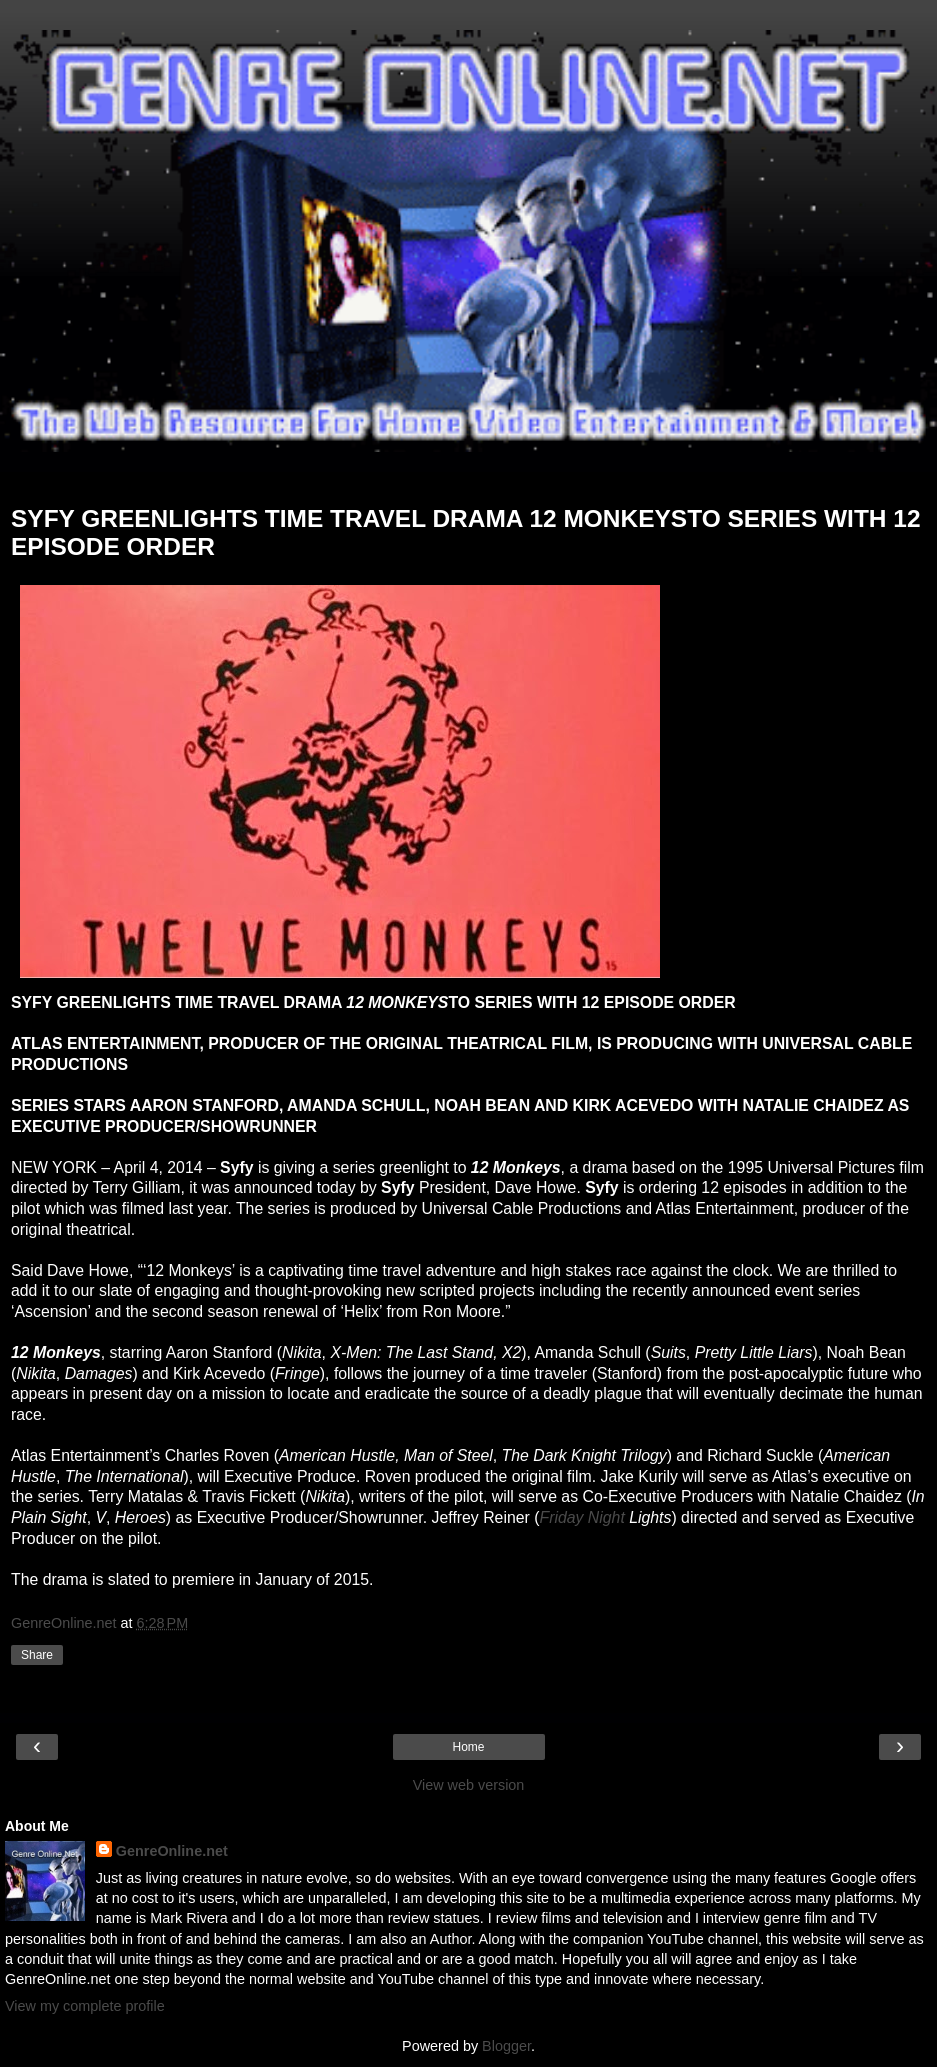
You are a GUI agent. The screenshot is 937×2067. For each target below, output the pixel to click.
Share (37, 1655)
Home (468, 1747)
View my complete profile (85, 2006)
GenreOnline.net (172, 1851)
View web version (469, 1785)
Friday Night (581, 1517)
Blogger (506, 2046)
